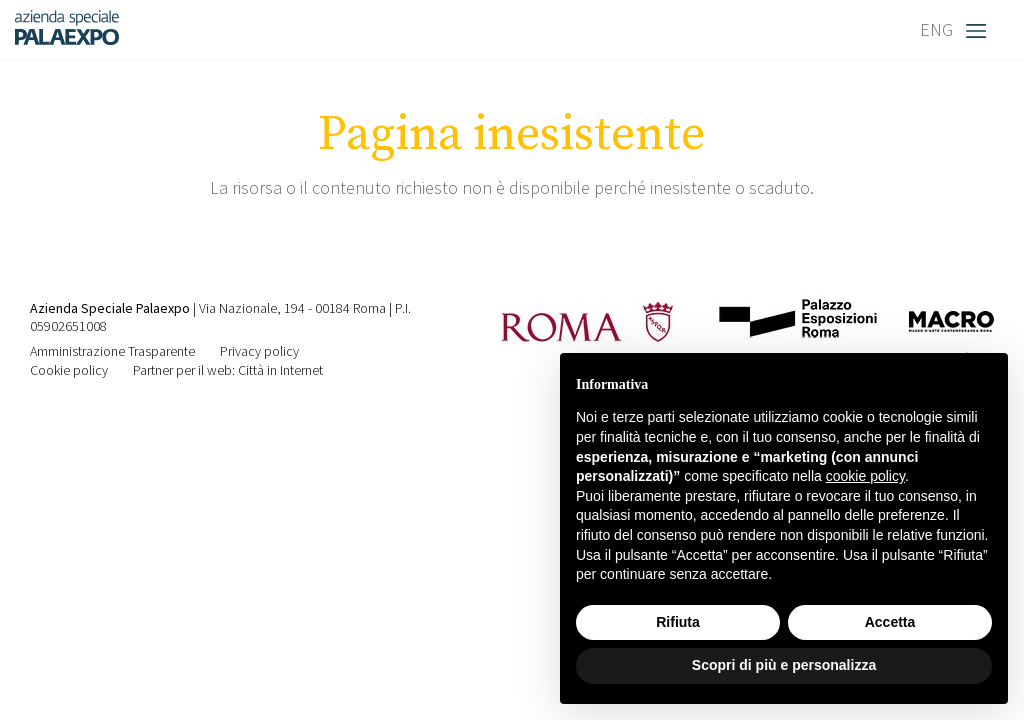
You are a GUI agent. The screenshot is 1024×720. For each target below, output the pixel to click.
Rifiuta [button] (678, 622)
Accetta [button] (890, 622)
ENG (936, 29)
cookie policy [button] (865, 476)
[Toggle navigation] (981, 30)
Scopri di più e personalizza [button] (784, 665)
